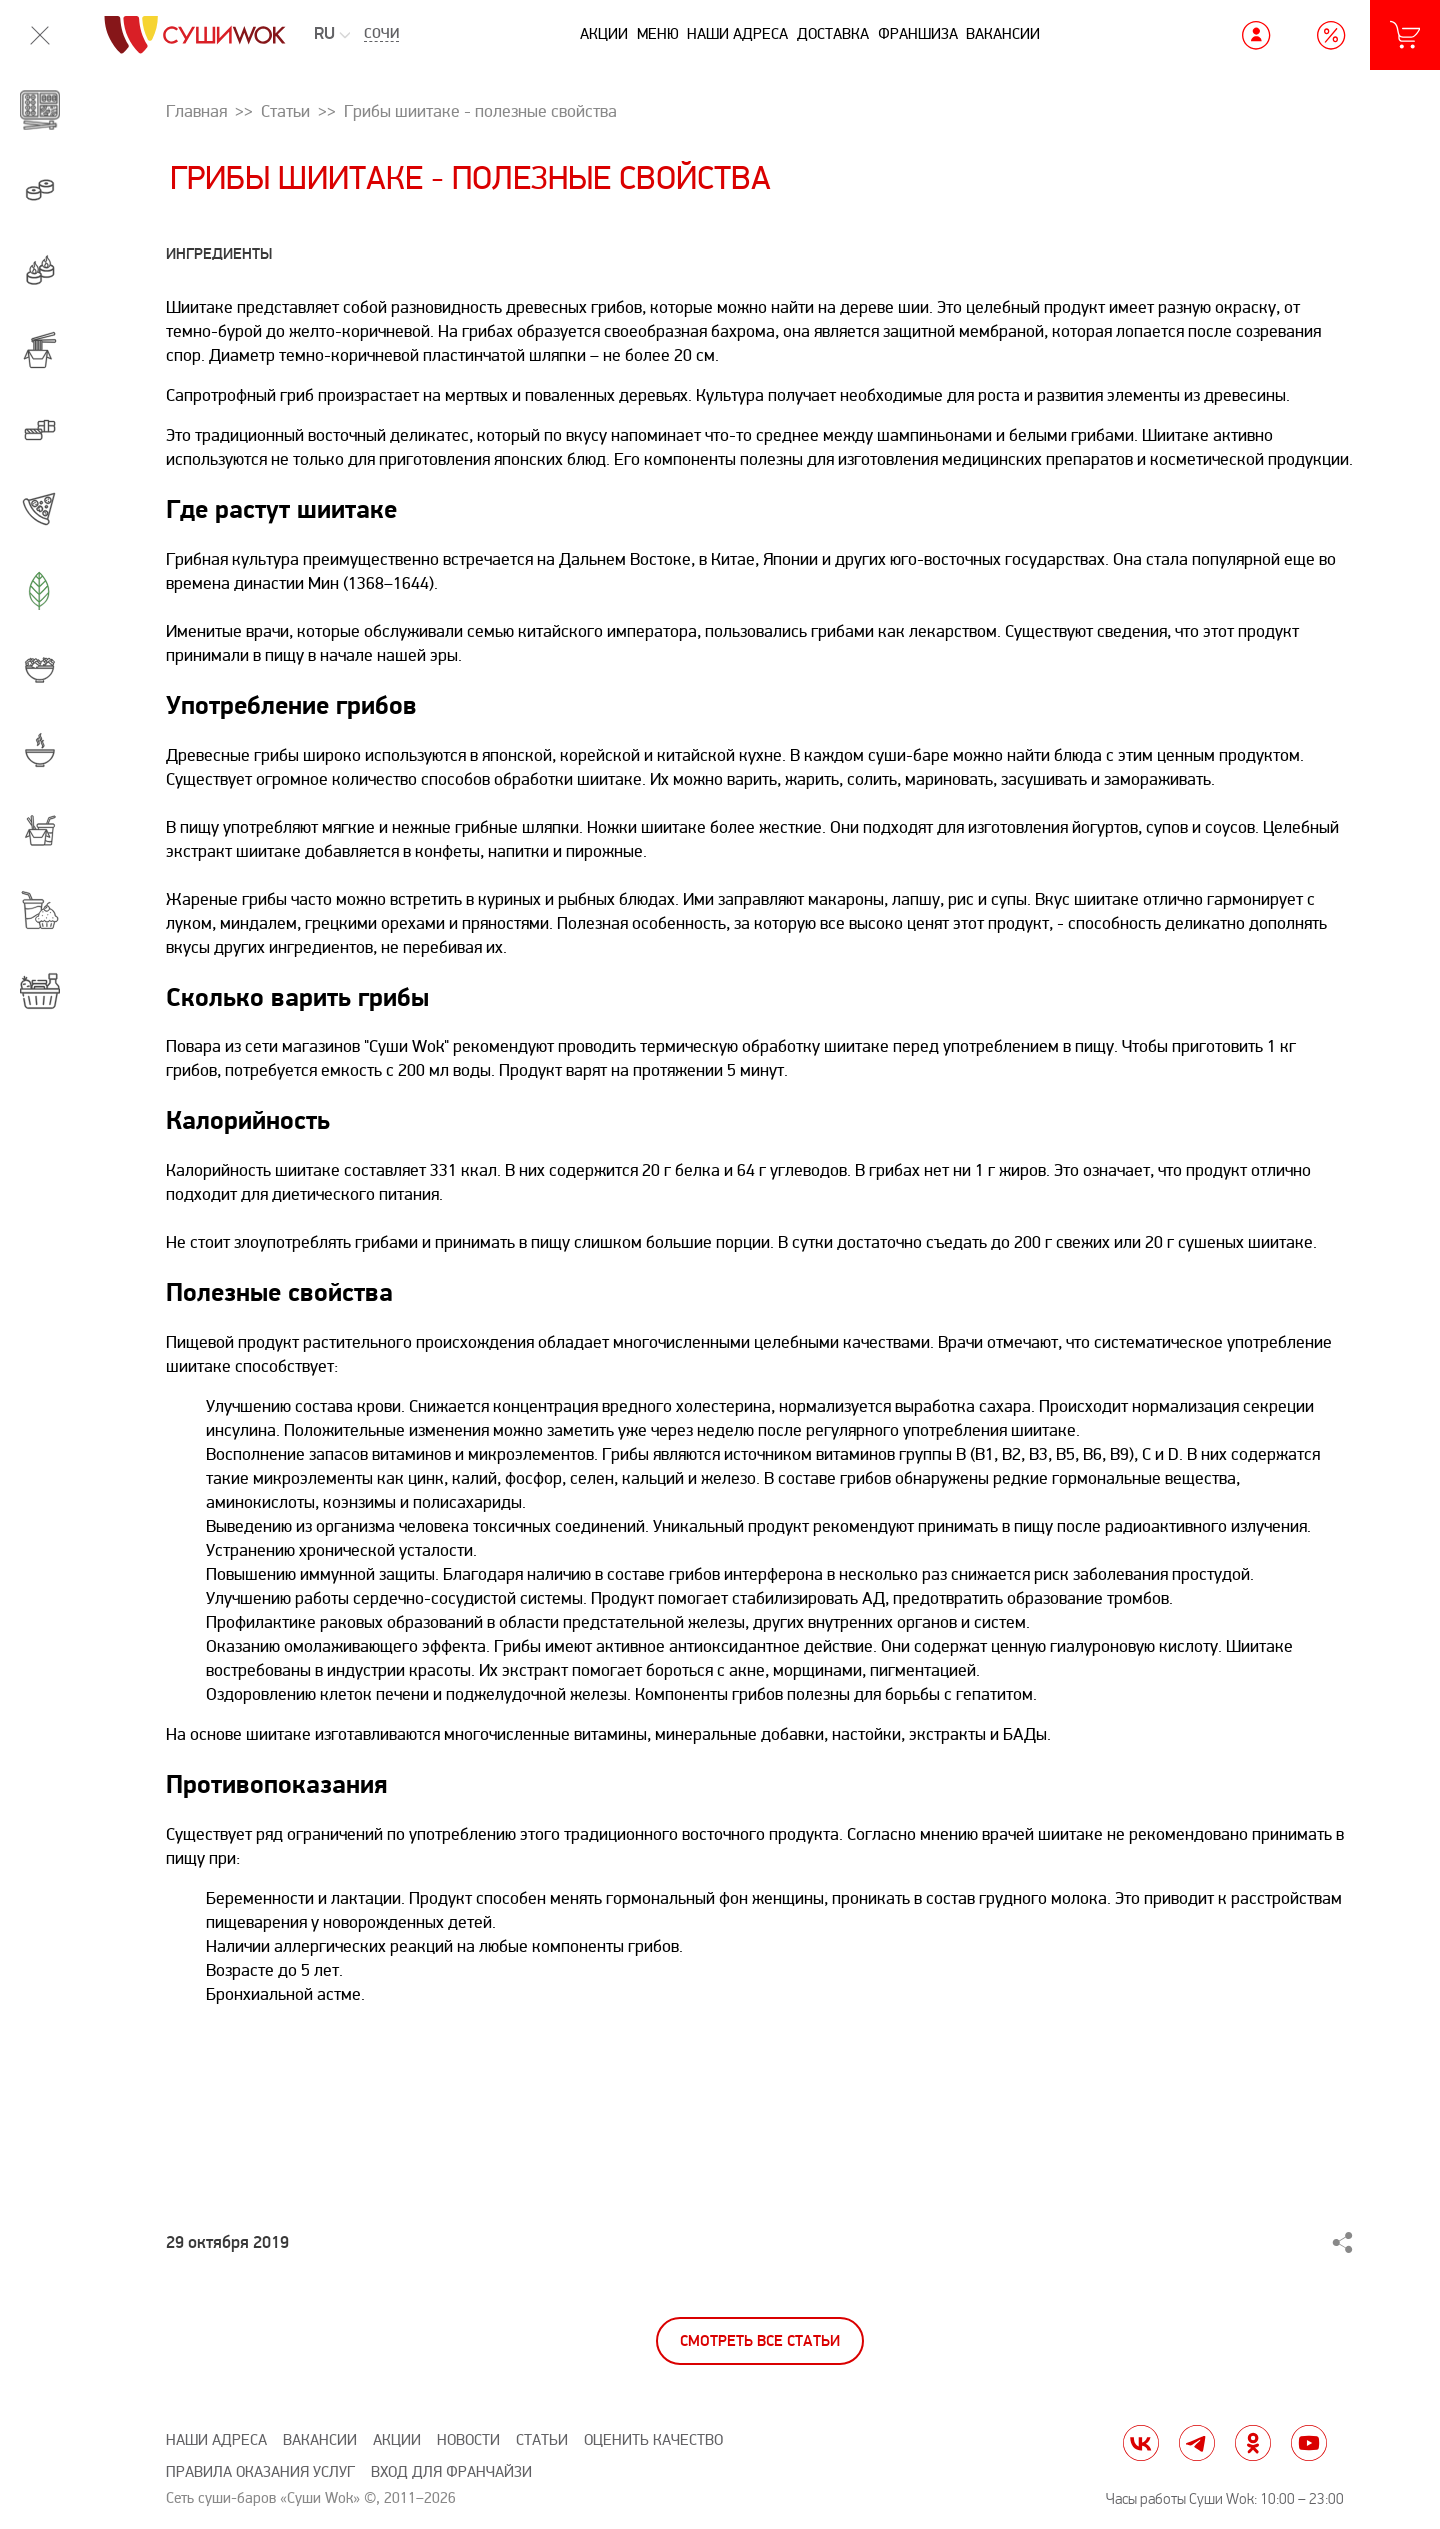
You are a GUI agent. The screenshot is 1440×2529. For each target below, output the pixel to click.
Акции (604, 34)
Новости (468, 2440)
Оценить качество (653, 2440)
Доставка (833, 34)
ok (1253, 2443)
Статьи (542, 2440)
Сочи (381, 35)
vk (1141, 2443)
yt (1309, 2443)
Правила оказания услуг (260, 2472)
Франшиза (918, 34)
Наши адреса (737, 34)
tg (1197, 2443)
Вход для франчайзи (451, 2472)
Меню (658, 34)
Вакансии (1003, 34)
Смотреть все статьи (760, 2341)
